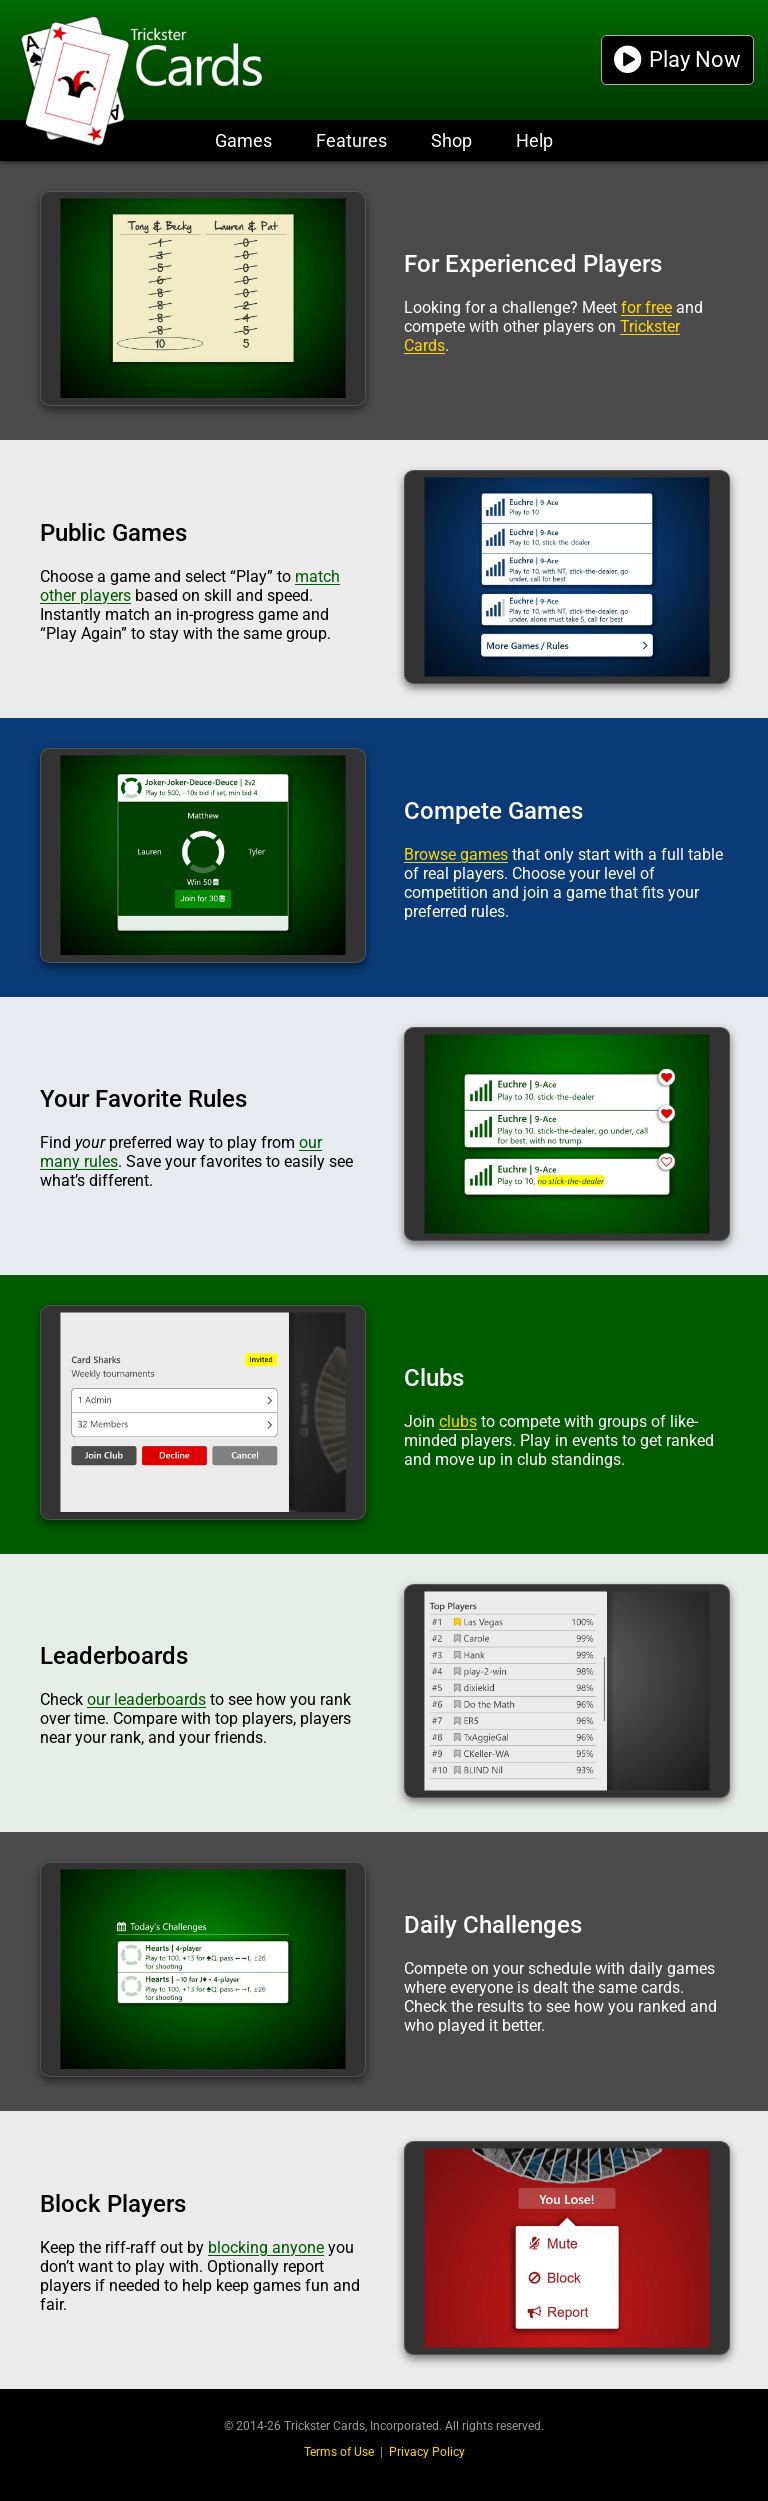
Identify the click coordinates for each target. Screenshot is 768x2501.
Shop (451, 140)
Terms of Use (339, 2452)
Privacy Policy (427, 2452)
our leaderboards (146, 1699)
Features (351, 140)
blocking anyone (266, 2247)
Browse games (456, 854)
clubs (458, 1421)
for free (646, 307)
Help (534, 140)
